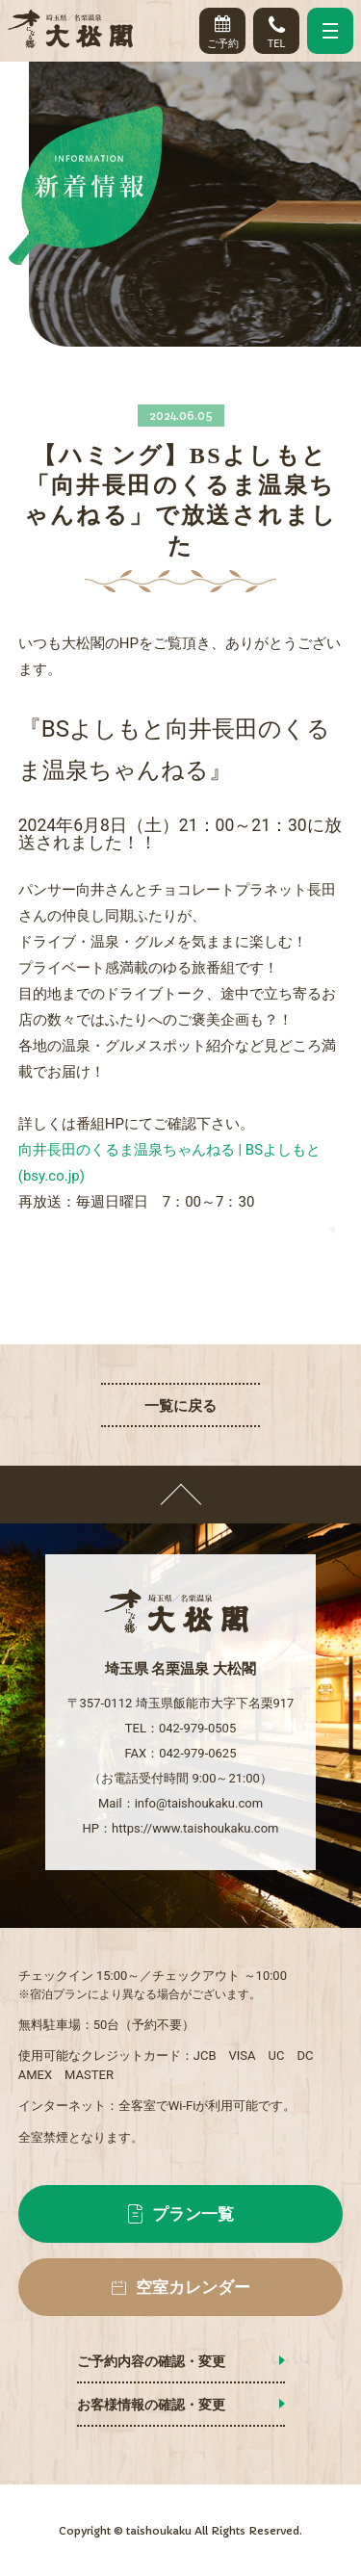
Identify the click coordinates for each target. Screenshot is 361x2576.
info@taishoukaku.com (199, 1803)
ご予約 (222, 28)
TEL (276, 28)
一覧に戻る (180, 1406)
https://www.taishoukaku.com (195, 1828)
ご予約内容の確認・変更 (151, 2361)
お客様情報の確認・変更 (151, 2404)
